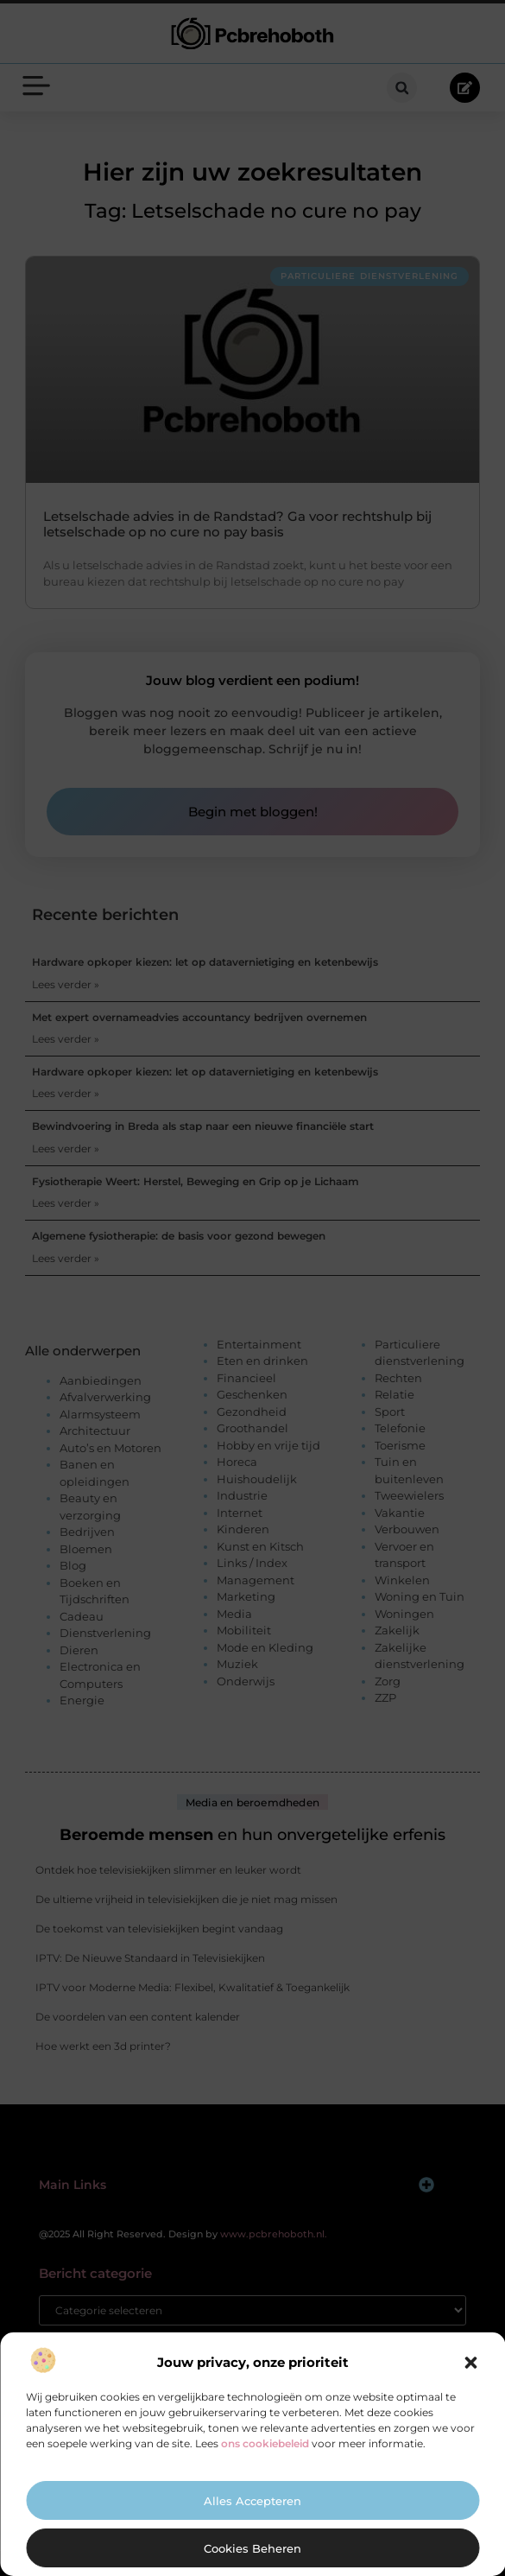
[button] (470, 2362)
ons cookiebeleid (265, 2443)
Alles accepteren (252, 2501)
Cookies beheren (252, 2548)
